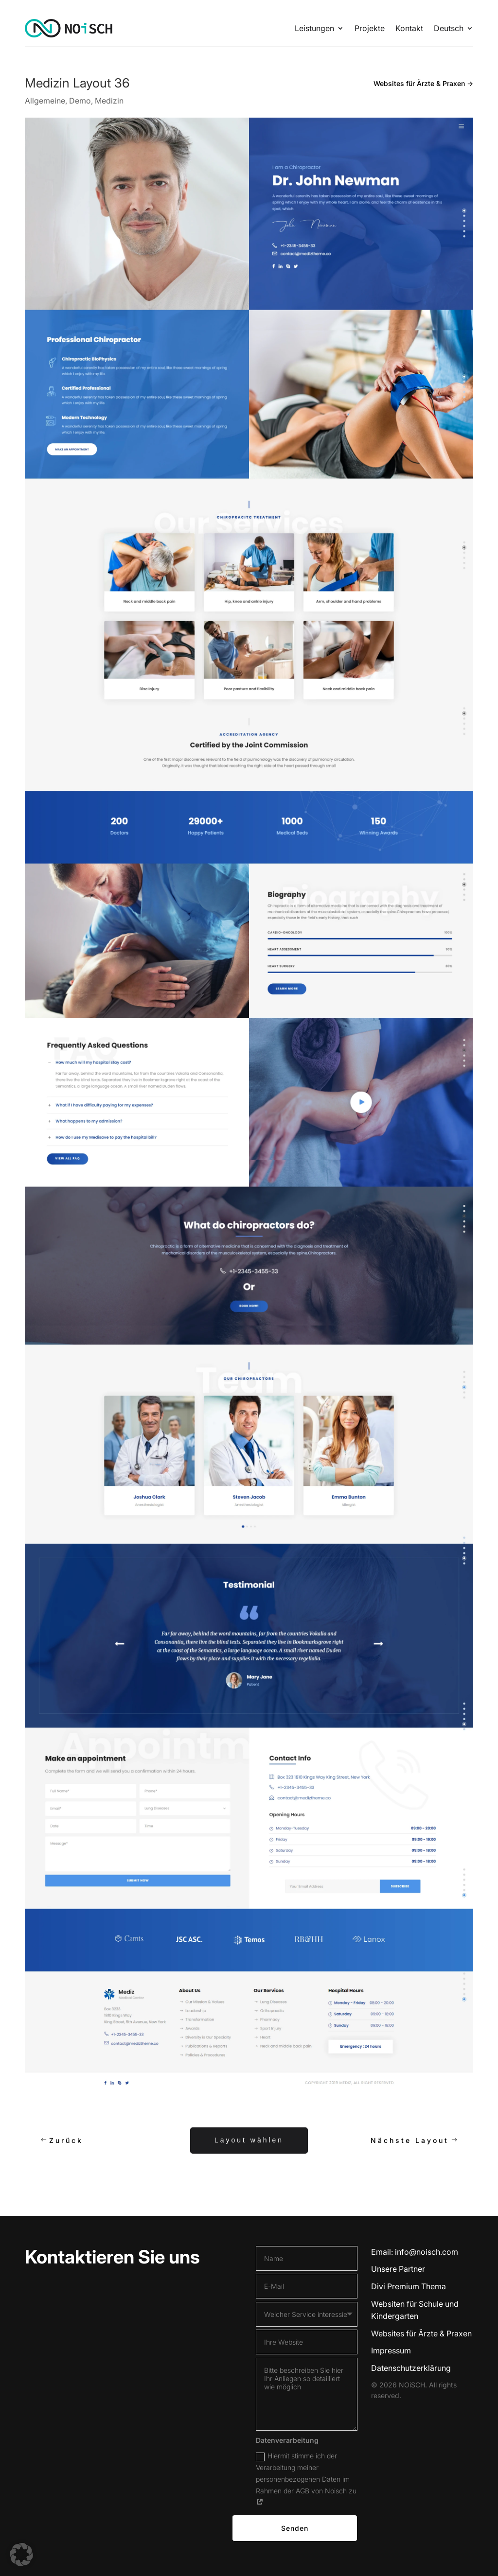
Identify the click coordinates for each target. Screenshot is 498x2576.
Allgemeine (45, 100)
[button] (21, 2554)
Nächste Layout (410, 2139)
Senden (294, 2528)
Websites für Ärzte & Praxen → (423, 83)
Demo (80, 100)
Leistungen (314, 28)
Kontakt (409, 28)
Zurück (65, 2139)
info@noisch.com (426, 2252)
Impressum (391, 2350)
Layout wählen (249, 2139)
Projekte (370, 28)
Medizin (109, 100)
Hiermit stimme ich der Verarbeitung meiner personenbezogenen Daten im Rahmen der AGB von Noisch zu (306, 2478)
